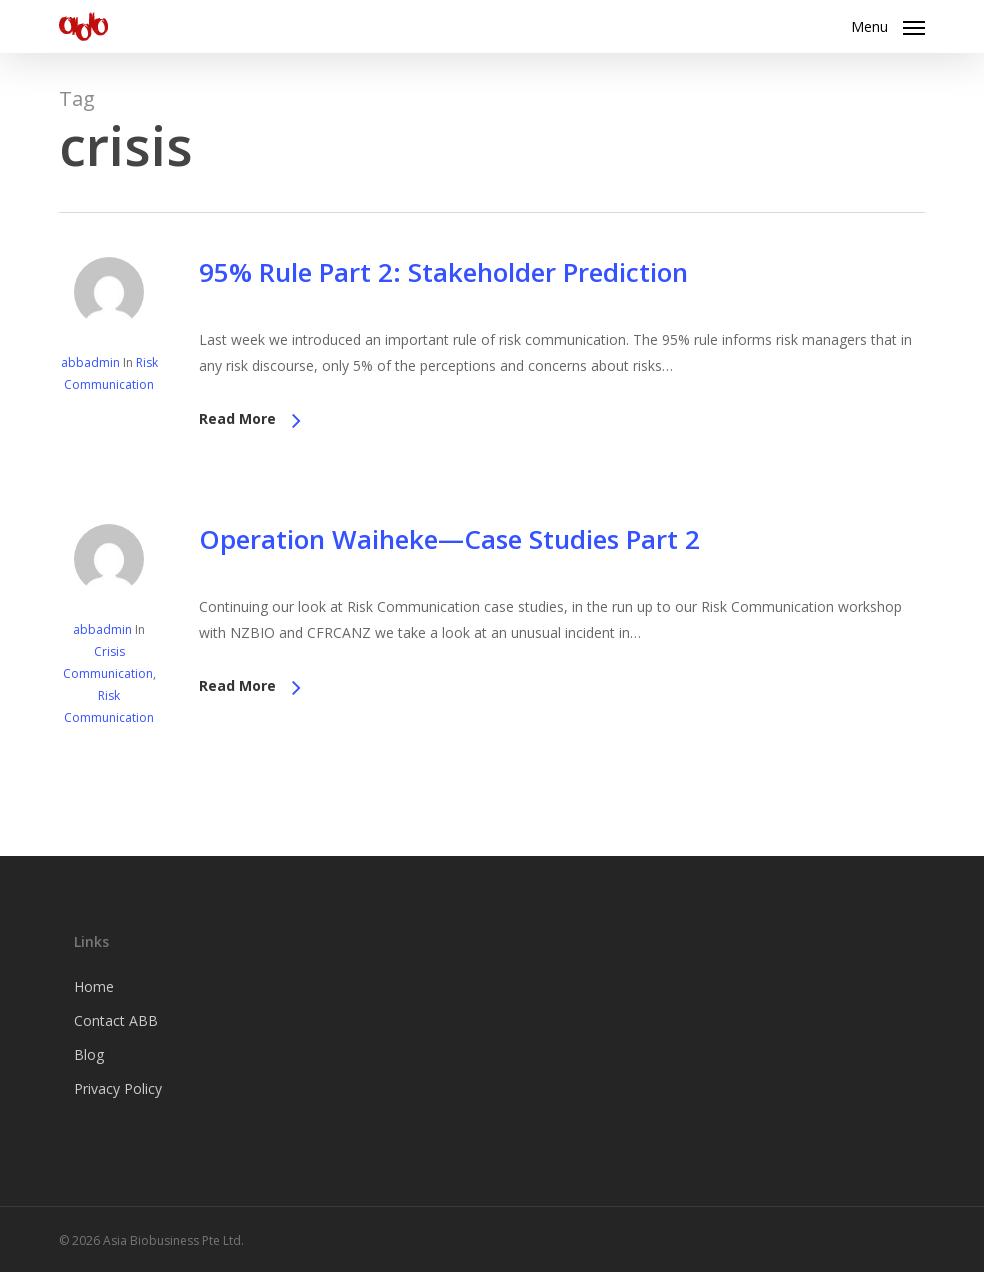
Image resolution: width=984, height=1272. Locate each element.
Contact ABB (116, 1020)
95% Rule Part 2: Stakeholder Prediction (443, 272)
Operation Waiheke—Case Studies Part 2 (449, 539)
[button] (888, 24)
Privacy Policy (118, 1088)
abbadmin (90, 362)
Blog (89, 1054)
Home (94, 986)
